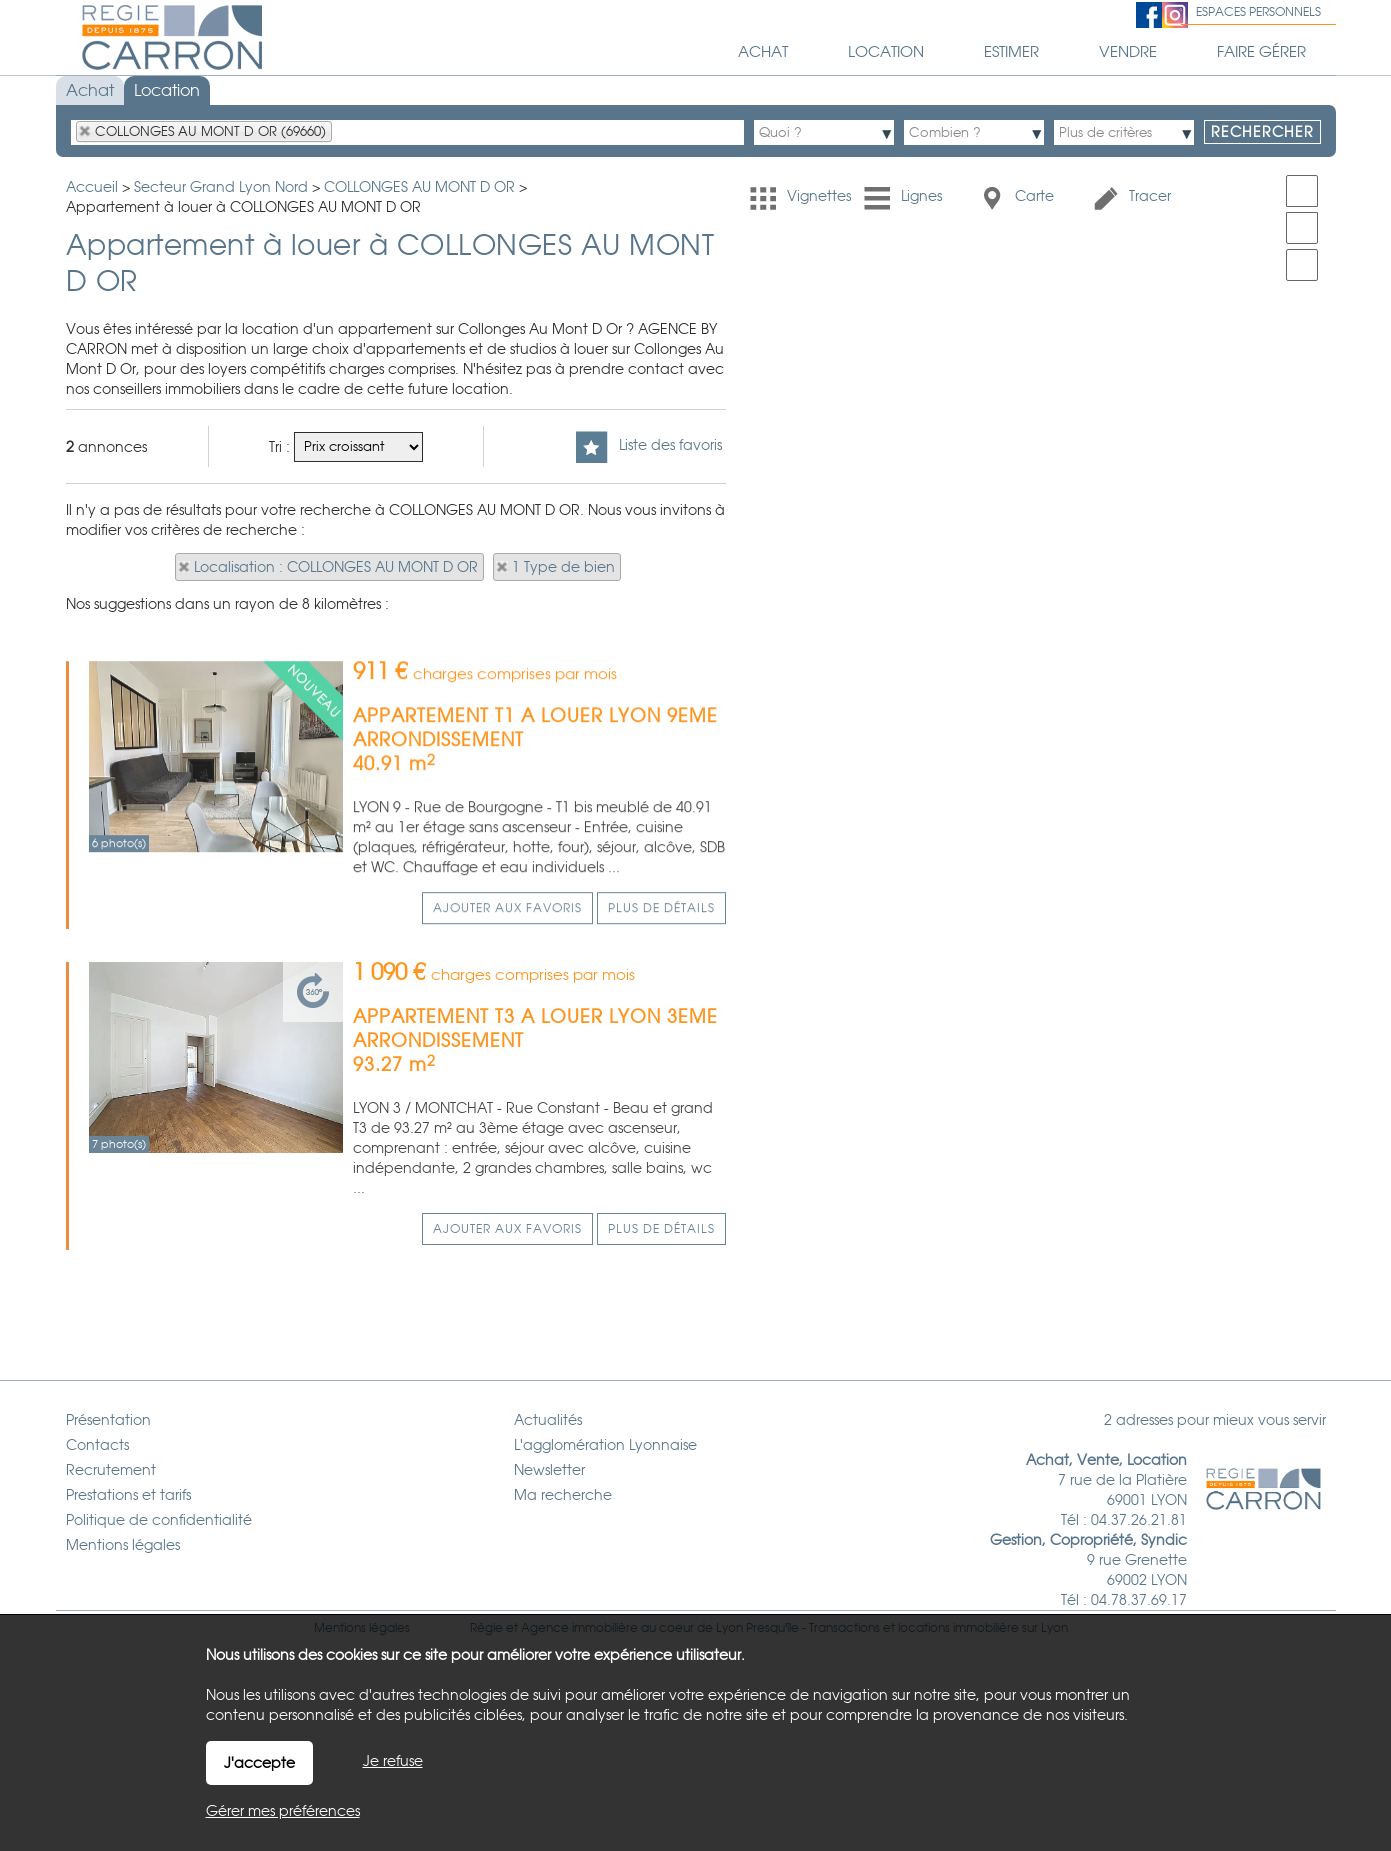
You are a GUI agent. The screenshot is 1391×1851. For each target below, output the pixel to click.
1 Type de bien (563, 567)
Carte (1016, 197)
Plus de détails (661, 1047)
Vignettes (800, 197)
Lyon (1054, 1588)
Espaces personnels (1258, 12)
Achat (90, 90)
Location (167, 90)
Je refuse (393, 1761)
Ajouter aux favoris (507, 1047)
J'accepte (259, 1763)
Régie (486, 1588)
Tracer (1131, 197)
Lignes (903, 197)
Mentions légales (362, 1588)
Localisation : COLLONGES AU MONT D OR (336, 567)
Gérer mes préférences (283, 1811)
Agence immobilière (579, 1588)
